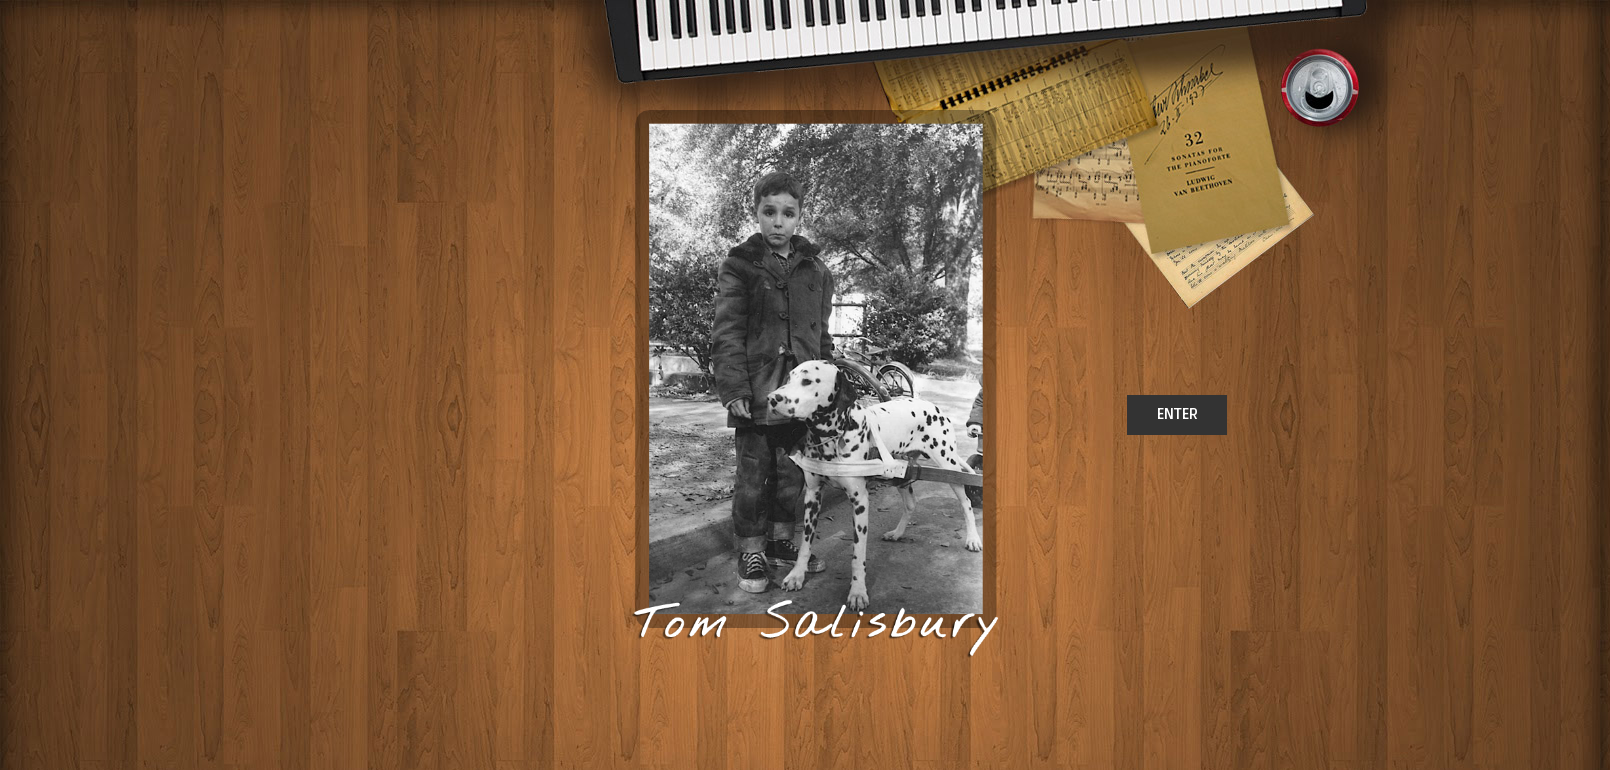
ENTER (1177, 414)
